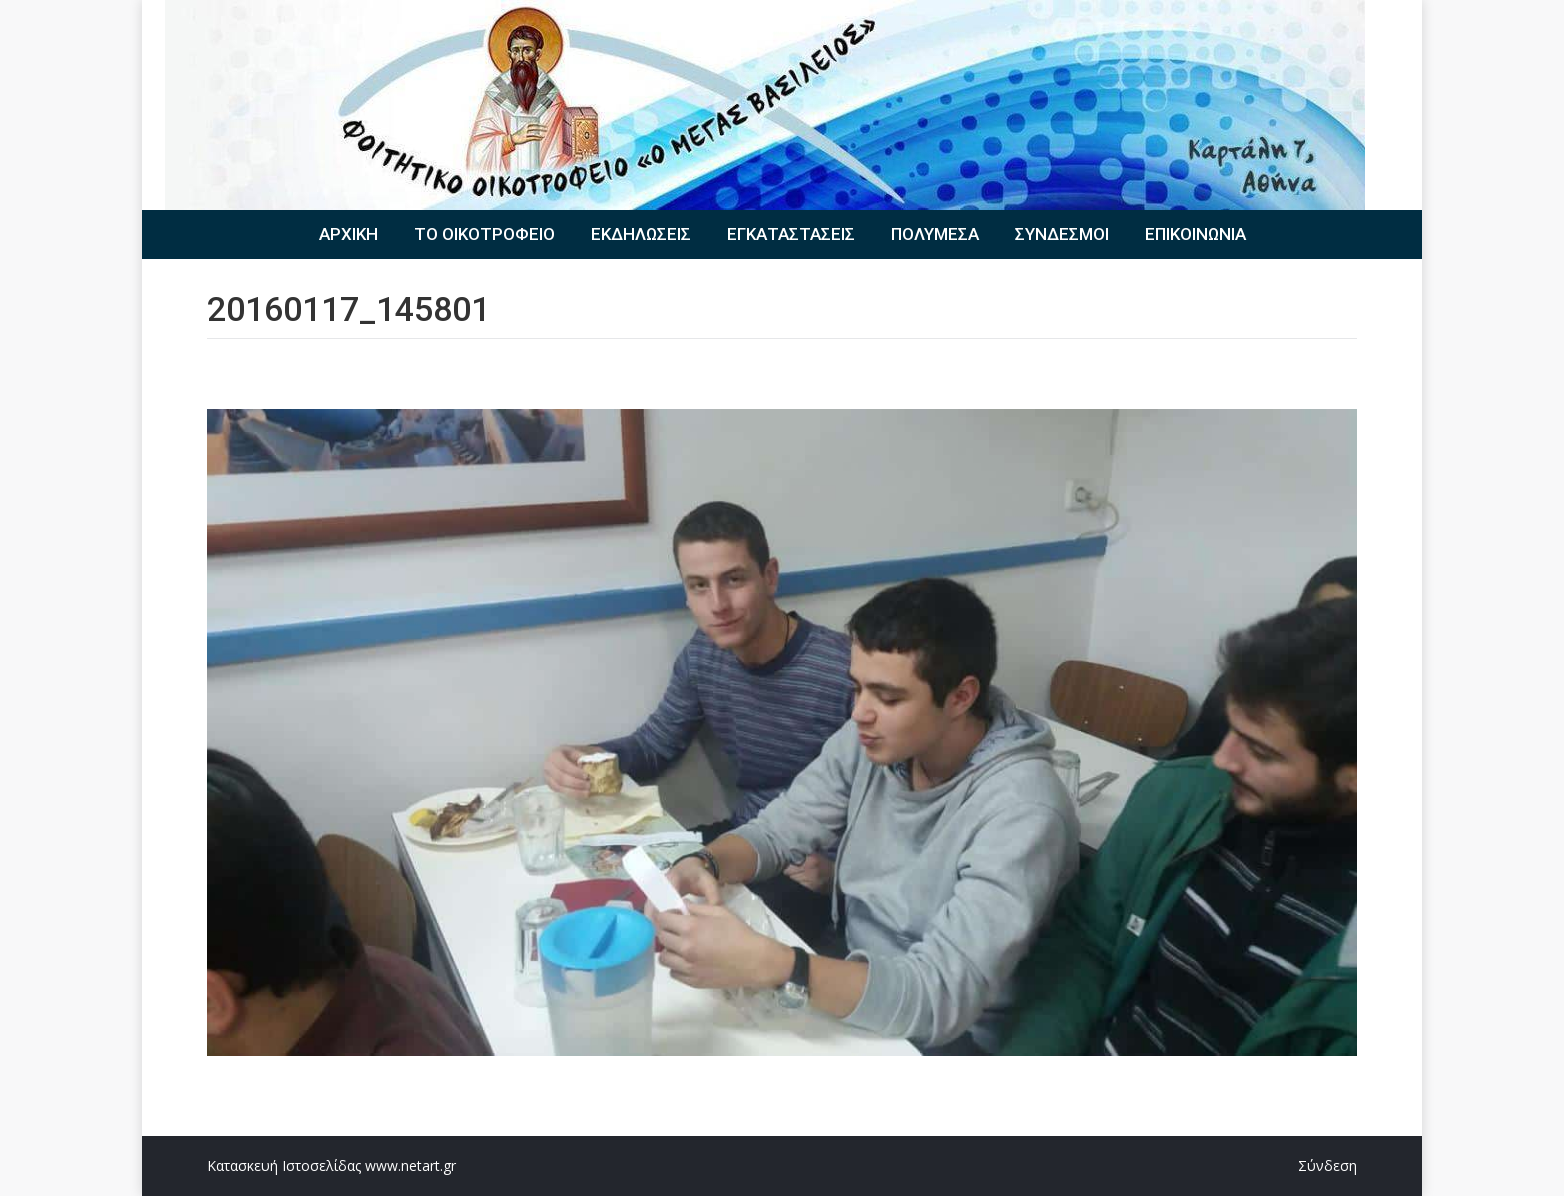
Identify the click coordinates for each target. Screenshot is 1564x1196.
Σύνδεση (1327, 1165)
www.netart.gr (410, 1165)
